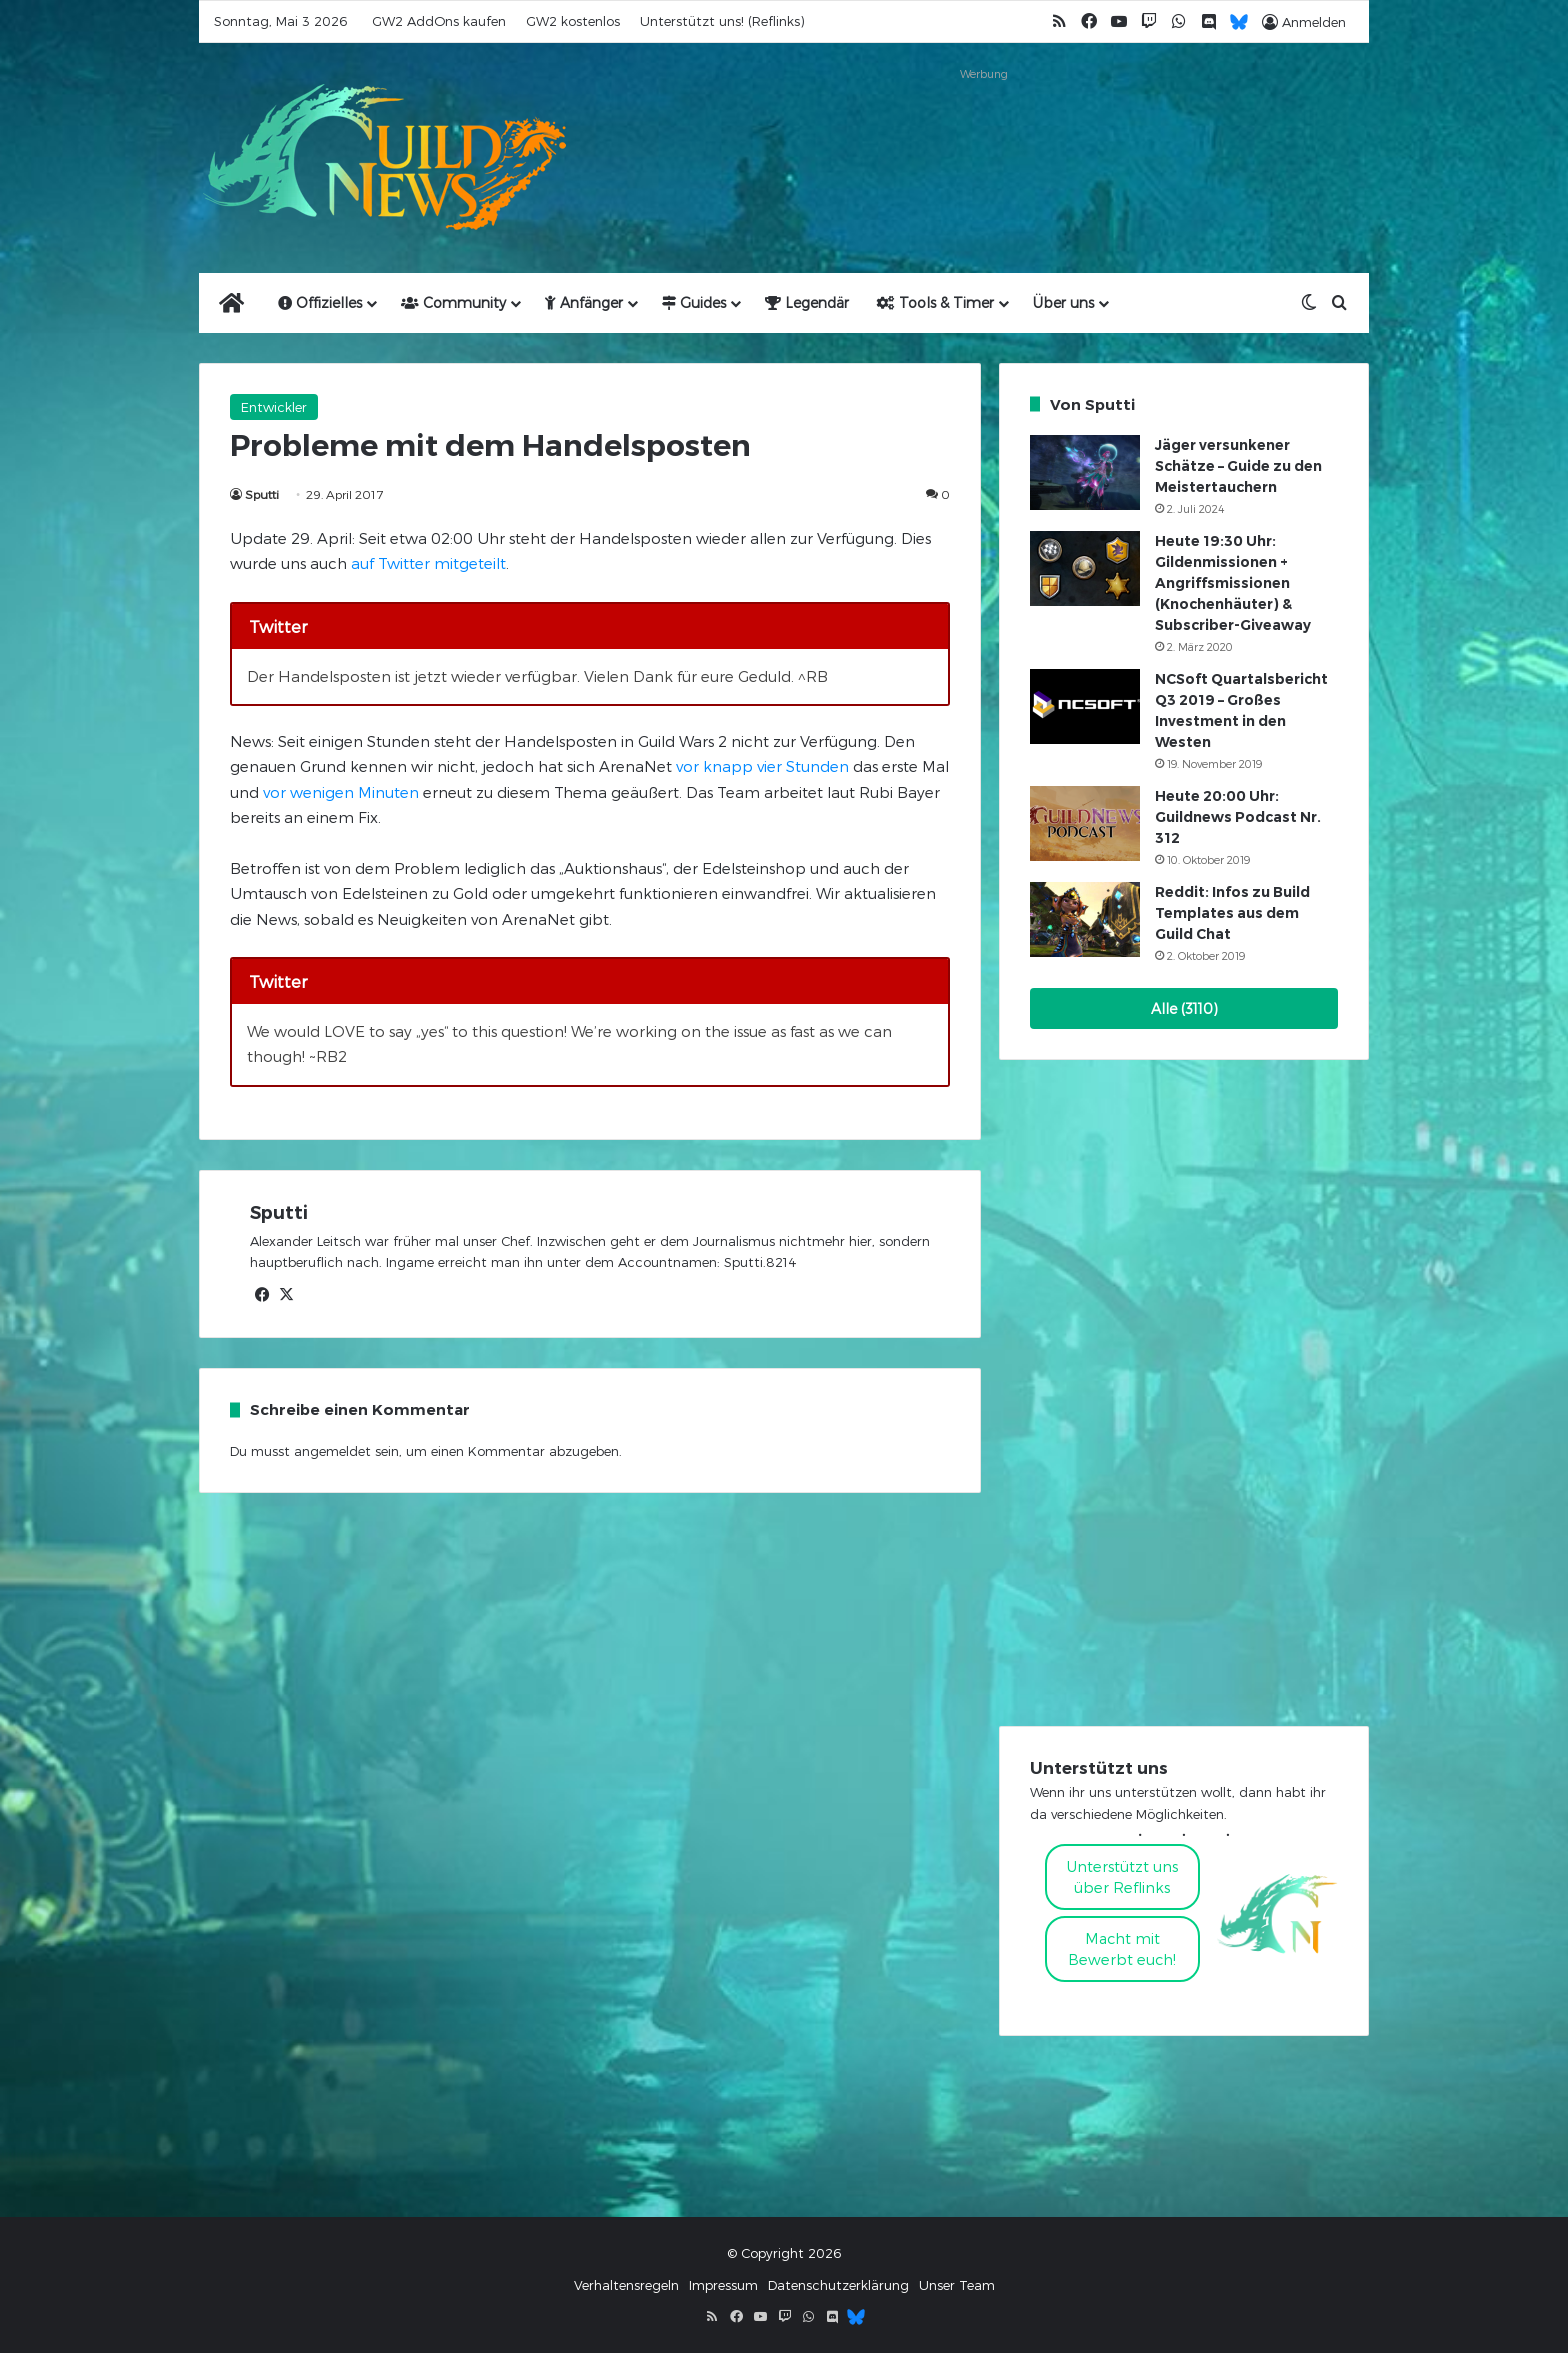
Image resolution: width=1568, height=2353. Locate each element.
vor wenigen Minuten (341, 792)
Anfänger (584, 302)
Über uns (1063, 302)
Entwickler (274, 407)
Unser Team (957, 2285)
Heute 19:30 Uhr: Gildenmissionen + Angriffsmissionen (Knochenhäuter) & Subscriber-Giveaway (1233, 583)
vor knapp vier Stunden (762, 766)
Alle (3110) (1184, 1008)
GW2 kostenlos (573, 21)
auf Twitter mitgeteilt (428, 563)
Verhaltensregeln (626, 2285)
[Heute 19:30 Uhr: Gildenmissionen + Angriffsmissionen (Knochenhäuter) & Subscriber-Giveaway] (1085, 568)
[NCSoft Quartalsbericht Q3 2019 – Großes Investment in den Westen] (1085, 706)
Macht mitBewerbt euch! (1122, 1948)
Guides (694, 302)
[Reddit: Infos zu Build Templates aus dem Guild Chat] (1085, 919)
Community (453, 302)
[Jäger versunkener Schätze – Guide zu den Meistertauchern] (1085, 472)
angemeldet (332, 1451)
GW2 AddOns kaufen (439, 21)
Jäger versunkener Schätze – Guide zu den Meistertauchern (1238, 466)
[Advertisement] (984, 132)
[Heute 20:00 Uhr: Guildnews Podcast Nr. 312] (1085, 823)
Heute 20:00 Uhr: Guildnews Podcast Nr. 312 (1238, 817)
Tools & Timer (935, 302)
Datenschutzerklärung (838, 2285)
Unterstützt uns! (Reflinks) (722, 21)
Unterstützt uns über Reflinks (1122, 1876)
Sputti (262, 494)
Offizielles (320, 302)
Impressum (723, 2285)
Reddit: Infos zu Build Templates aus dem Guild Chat (1232, 913)
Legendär (807, 302)
